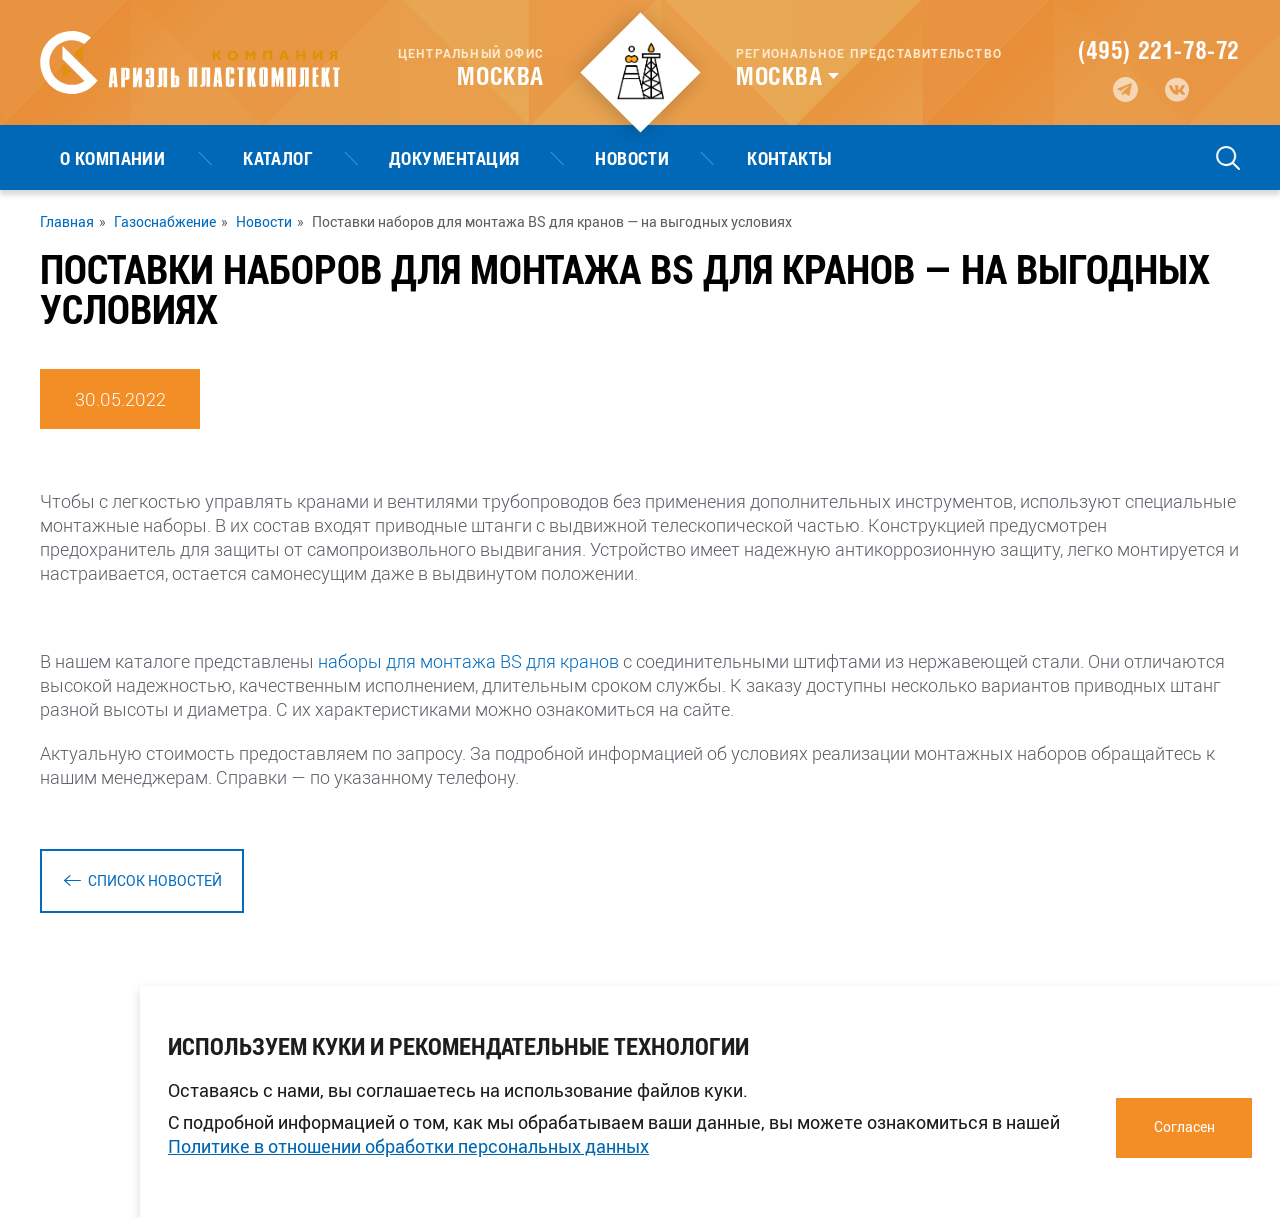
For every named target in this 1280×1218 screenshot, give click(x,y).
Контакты (611, 158)
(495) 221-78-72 (1159, 50)
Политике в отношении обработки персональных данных (408, 1146)
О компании (93, 158)
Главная (67, 222)
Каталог (219, 158)
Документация (355, 158)
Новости (493, 158)
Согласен (1184, 1126)
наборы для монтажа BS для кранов (468, 661)
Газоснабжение (165, 222)
